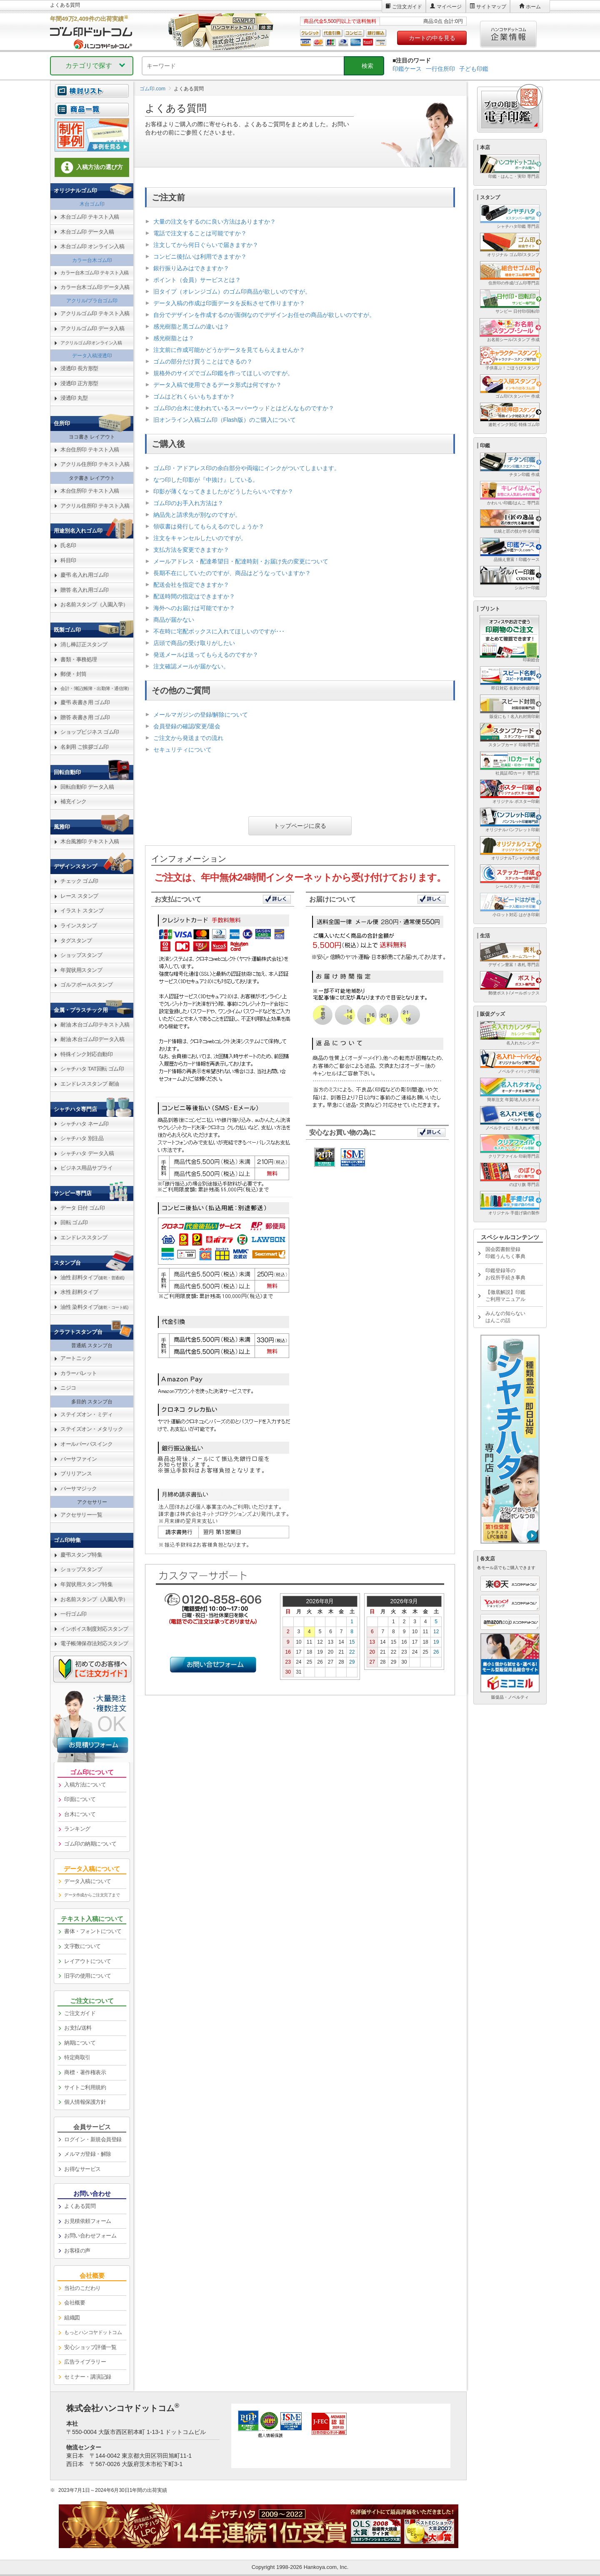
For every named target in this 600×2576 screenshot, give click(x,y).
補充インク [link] (73, 801)
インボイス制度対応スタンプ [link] (94, 1629)
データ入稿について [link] (87, 1881)
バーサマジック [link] (78, 1488)
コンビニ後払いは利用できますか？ (200, 256)
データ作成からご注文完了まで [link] (92, 1895)
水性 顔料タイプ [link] (79, 1292)
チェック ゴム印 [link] (79, 881)
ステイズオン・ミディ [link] (86, 1414)
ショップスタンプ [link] (81, 955)
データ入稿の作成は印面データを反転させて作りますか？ (229, 303)
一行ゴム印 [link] (73, 1614)
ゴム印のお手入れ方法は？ (188, 503)
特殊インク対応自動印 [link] (86, 1054)
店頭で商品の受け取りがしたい (194, 643)
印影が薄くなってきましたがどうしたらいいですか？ (223, 491)
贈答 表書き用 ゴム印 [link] (85, 717)
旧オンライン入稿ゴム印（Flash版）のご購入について (224, 419)
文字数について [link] (82, 1946)
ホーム (533, 7)
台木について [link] (79, 1814)
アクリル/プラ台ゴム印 (92, 301)
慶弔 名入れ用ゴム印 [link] (84, 575)
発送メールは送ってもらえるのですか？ (205, 654)
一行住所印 (440, 68)
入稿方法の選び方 (92, 167)
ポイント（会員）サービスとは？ (197, 280)
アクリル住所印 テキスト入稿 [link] (95, 464)
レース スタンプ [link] (79, 896)
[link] (92, 114)
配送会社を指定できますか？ (191, 584)
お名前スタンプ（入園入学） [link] (94, 604)
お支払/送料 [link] (78, 2028)
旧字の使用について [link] (87, 1976)
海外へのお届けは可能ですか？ (194, 608)
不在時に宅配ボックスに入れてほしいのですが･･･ (219, 631)
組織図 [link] (72, 2317)
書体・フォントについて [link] (93, 1931)
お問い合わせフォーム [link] (90, 2235)
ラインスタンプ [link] (78, 925)
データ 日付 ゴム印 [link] (82, 1208)
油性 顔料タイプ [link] (92, 1277)
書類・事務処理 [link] (78, 659)
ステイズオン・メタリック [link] (91, 1429)
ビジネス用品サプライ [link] (86, 1168)
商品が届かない (173, 619)
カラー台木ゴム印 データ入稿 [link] (95, 287)
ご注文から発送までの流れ (188, 738)
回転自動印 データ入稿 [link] (87, 787)
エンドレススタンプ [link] (84, 1237)
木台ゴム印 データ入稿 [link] (87, 232)
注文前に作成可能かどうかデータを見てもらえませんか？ (229, 349)
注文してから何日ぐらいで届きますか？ (205, 245)
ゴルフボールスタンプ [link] (86, 985)
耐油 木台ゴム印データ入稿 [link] (92, 1039)
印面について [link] (79, 1799)
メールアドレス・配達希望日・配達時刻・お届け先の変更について (240, 561)
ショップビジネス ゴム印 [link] (89, 732)
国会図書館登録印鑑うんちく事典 (505, 1252)
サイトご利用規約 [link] (85, 2087)
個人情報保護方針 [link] (85, 2102)
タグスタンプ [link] (76, 940)
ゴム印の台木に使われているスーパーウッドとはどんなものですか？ (243, 408)
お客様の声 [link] (77, 2250)
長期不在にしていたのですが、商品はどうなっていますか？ (232, 573)
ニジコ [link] (68, 1388)
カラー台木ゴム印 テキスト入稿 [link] (94, 273)
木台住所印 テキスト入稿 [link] (89, 449)
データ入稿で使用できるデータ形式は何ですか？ (217, 384)
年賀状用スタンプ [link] (81, 970)
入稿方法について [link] (85, 1784)
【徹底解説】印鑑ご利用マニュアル (505, 1295)
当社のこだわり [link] (82, 2288)
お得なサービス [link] (82, 2169)
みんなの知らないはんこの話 (505, 1316)
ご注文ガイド (407, 7)
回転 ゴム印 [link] (74, 1222)
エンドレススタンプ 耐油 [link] (89, 1084)
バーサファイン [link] (78, 1459)
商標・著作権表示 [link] (85, 2072)
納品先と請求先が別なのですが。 (197, 514)
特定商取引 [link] (77, 2057)
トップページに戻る (300, 825)
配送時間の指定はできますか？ (194, 596)
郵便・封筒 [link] (73, 674)
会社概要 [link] (74, 2302)
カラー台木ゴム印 (92, 260)
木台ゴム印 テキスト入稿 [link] (89, 217)
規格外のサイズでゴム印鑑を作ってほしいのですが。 (223, 373)
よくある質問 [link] (79, 2206)
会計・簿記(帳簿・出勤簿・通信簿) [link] (94, 688)
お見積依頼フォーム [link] (87, 2221)
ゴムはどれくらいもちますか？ (194, 396)
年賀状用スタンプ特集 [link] (86, 1584)
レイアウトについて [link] (87, 1961)
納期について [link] (79, 2043)
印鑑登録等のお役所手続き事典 (505, 1274)
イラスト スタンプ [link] (81, 910)
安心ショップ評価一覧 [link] (90, 2347)
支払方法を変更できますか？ (191, 549)
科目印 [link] (68, 560)
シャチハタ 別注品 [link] (81, 1138)
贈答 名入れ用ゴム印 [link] (84, 590)
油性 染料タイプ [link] (94, 1307)
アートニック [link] (76, 1358)
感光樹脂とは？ (173, 338)
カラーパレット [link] (78, 1373)
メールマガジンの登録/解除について (200, 714)
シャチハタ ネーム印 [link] (84, 1124)
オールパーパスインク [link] (86, 1444)
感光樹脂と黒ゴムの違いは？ (191, 326)
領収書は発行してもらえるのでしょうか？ (208, 526)
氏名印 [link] (68, 545)
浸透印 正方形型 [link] (79, 383)
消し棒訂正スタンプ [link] (84, 644)
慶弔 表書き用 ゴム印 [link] (85, 702)
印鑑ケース (407, 68)
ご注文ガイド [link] (79, 2013)
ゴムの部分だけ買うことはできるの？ (202, 361)
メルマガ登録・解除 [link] (87, 2154)
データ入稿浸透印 (92, 356)
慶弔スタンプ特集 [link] (81, 1555)
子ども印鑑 (473, 68)
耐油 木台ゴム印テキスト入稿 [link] (95, 1024)
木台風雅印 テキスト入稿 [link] (89, 841)
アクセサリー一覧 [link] (81, 1515)
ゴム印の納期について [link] (90, 1844)
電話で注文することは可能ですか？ (200, 233)
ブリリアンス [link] (76, 1473)
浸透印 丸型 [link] (74, 398)
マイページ (449, 7)
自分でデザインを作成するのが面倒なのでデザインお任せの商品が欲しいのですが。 (264, 314)
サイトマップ (491, 7)
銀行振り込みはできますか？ (191, 268)
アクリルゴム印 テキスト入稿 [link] (95, 313)
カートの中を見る (432, 38)
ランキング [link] (77, 1829)
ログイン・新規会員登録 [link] (93, 2139)
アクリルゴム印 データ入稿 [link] (92, 328)
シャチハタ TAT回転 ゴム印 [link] (92, 1069)
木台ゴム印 (92, 204)
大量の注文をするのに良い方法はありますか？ (214, 221)
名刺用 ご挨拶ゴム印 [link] (84, 747)
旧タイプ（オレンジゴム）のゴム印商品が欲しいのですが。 (232, 291)
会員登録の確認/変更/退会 (187, 726)
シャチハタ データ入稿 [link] (87, 1153)
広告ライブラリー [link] (85, 2362)
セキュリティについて (182, 749)
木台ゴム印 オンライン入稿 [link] (92, 246)
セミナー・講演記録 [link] (87, 2377)
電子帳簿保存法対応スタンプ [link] (94, 1643)
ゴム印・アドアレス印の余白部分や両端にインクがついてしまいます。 (246, 468)
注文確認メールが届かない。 (191, 666)
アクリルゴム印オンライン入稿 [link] (91, 342)
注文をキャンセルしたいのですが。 (200, 538)
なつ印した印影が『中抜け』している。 (205, 479)
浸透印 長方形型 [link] (79, 368)
